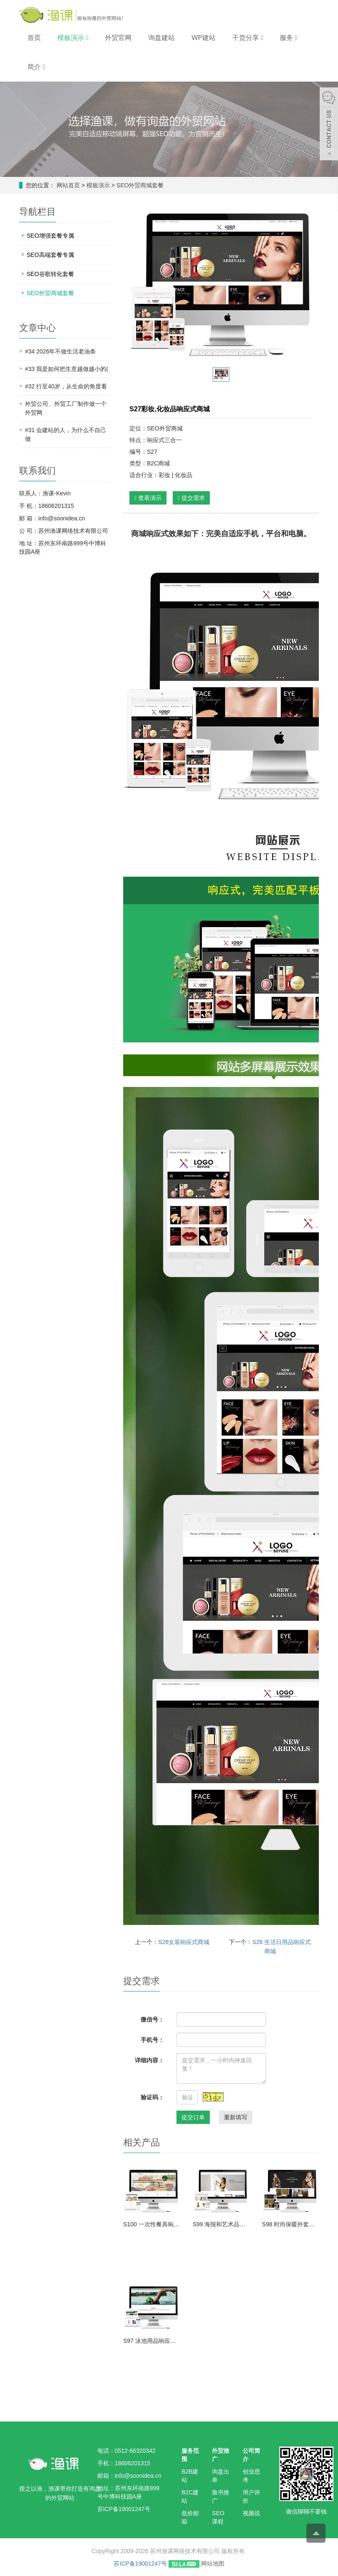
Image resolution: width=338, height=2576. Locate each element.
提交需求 (191, 498)
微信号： (152, 2019)
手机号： (152, 2039)
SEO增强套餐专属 (50, 235)
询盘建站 (161, 37)
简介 (36, 66)
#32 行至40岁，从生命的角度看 (66, 386)
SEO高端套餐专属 (50, 254)
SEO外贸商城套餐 (139, 185)
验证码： (152, 2097)
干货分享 (247, 37)
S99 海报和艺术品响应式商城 (221, 2224)
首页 (34, 37)
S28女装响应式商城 (183, 1942)
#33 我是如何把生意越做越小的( (66, 369)
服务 (288, 37)
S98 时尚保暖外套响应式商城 (290, 2224)
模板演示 (72, 37)
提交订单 (193, 2117)
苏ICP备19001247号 (140, 2563)
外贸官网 (118, 37)
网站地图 (212, 2563)
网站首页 (68, 185)
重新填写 (235, 2117)
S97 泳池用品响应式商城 (151, 2340)
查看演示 (148, 498)
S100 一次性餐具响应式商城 (151, 2224)
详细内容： (149, 2060)
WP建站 (203, 37)
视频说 (251, 2513)
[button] (87, 37)
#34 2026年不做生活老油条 (60, 351)
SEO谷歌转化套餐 (50, 274)
